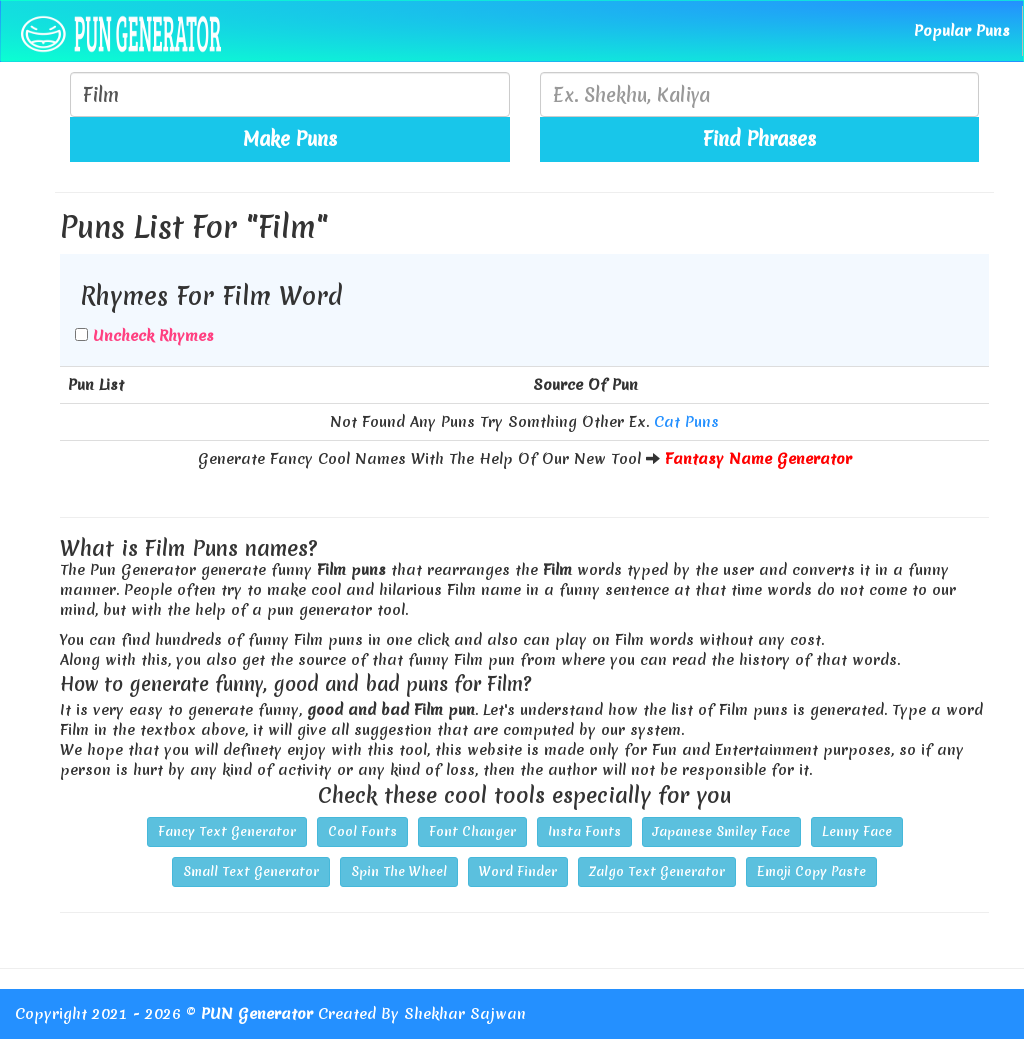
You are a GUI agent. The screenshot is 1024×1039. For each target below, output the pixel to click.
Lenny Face (857, 831)
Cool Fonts (362, 831)
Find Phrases (759, 139)
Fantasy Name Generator (758, 459)
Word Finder (518, 871)
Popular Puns (962, 31)
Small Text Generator (251, 871)
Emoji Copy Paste (811, 871)
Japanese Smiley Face (721, 831)
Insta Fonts (584, 831)
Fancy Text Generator (227, 831)
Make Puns (290, 139)
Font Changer (472, 831)
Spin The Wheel (399, 871)
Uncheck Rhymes (153, 336)
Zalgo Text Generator (657, 871)
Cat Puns (686, 422)
